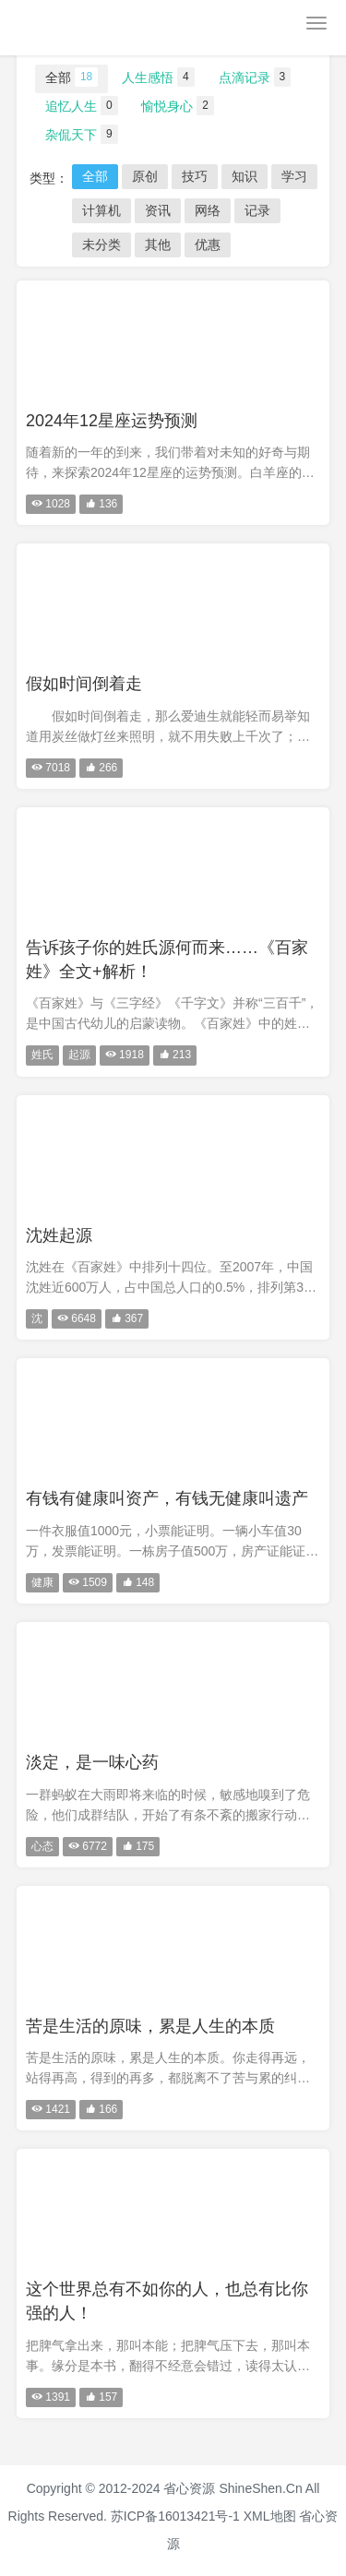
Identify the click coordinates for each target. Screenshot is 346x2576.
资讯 (158, 210)
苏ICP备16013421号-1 (175, 2516)
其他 (158, 244)
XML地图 (270, 2516)
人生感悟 (158, 77)
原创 (145, 176)
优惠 (208, 244)
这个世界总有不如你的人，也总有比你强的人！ (167, 2301)
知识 (244, 176)
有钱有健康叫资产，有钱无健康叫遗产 (167, 1498)
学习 (294, 176)
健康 (42, 1582)
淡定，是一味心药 (92, 1762)
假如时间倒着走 (84, 683)
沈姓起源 (59, 1235)
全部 (71, 77)
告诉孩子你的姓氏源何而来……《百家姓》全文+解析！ (167, 959)
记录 (257, 210)
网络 (208, 210)
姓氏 (42, 1054)
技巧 (195, 176)
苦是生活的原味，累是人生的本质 (150, 2026)
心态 (42, 1846)
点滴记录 (255, 77)
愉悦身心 (177, 105)
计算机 (101, 210)
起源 (79, 1054)
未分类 (101, 244)
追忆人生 (81, 105)
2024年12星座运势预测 (111, 420)
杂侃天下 (81, 134)
